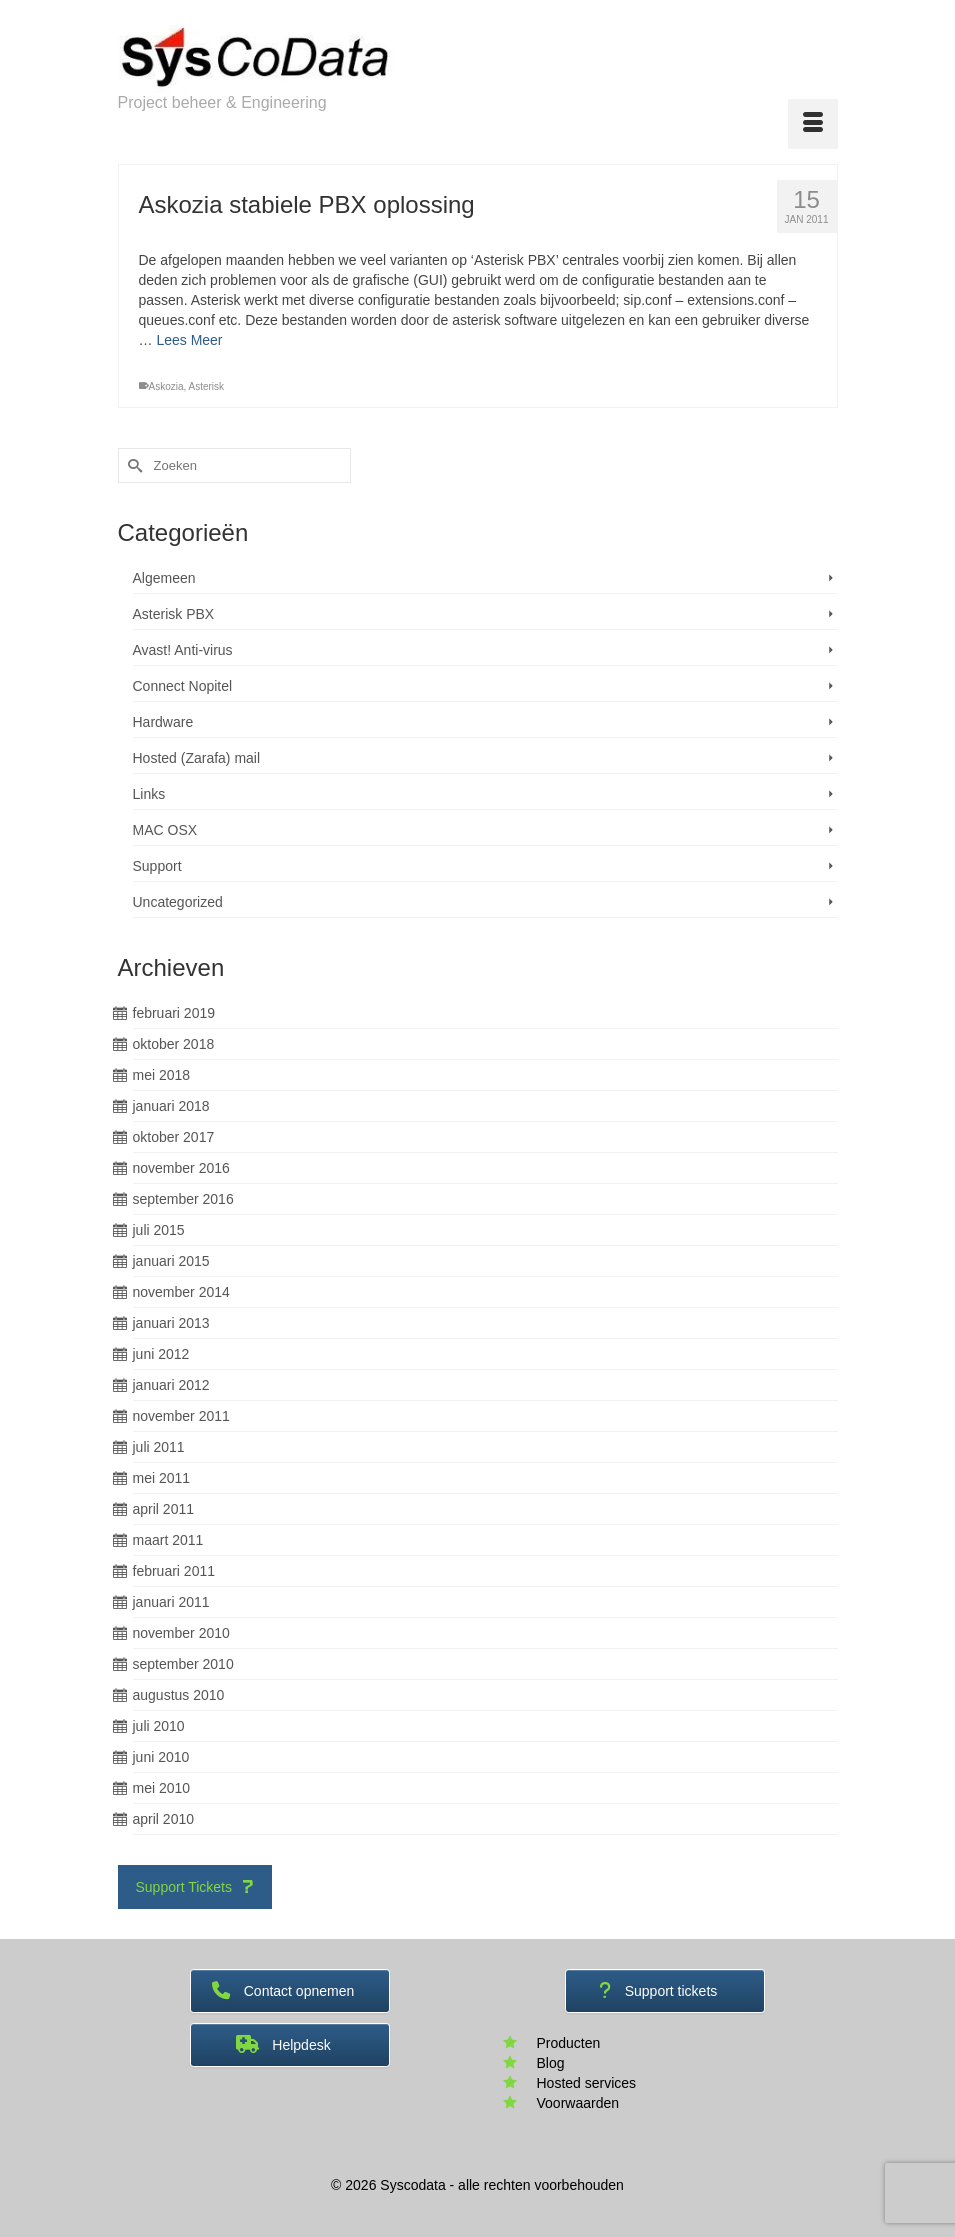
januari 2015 (171, 1261)
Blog (551, 2063)
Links (149, 794)
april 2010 (164, 1819)
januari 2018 (171, 1106)
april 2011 (164, 1509)
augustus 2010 (179, 1695)
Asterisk (207, 386)
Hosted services (587, 2083)
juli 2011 (159, 1447)
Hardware (163, 722)
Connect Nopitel (183, 686)
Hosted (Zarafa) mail (197, 758)
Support (157, 866)
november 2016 (181, 1168)
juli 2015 (159, 1230)
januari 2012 (171, 1385)
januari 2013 (171, 1323)
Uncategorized (178, 902)
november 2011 (181, 1416)
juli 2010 (159, 1726)
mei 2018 (162, 1075)
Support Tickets (195, 1887)
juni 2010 (161, 1757)
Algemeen (164, 578)
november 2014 (181, 1292)
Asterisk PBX (174, 614)
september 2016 (183, 1199)
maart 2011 (168, 1540)
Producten (569, 2043)
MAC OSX (165, 830)
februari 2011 (174, 1571)
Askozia (166, 386)
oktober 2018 (174, 1044)
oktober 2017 (174, 1137)
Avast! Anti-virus (183, 650)
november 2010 (181, 1633)
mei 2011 (162, 1478)
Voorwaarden (578, 2103)
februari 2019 (174, 1013)
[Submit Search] (133, 465)
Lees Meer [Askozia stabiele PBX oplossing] (189, 340)
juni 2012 (161, 1354)
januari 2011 (171, 1602)
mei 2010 (162, 1788)
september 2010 (183, 1664)
